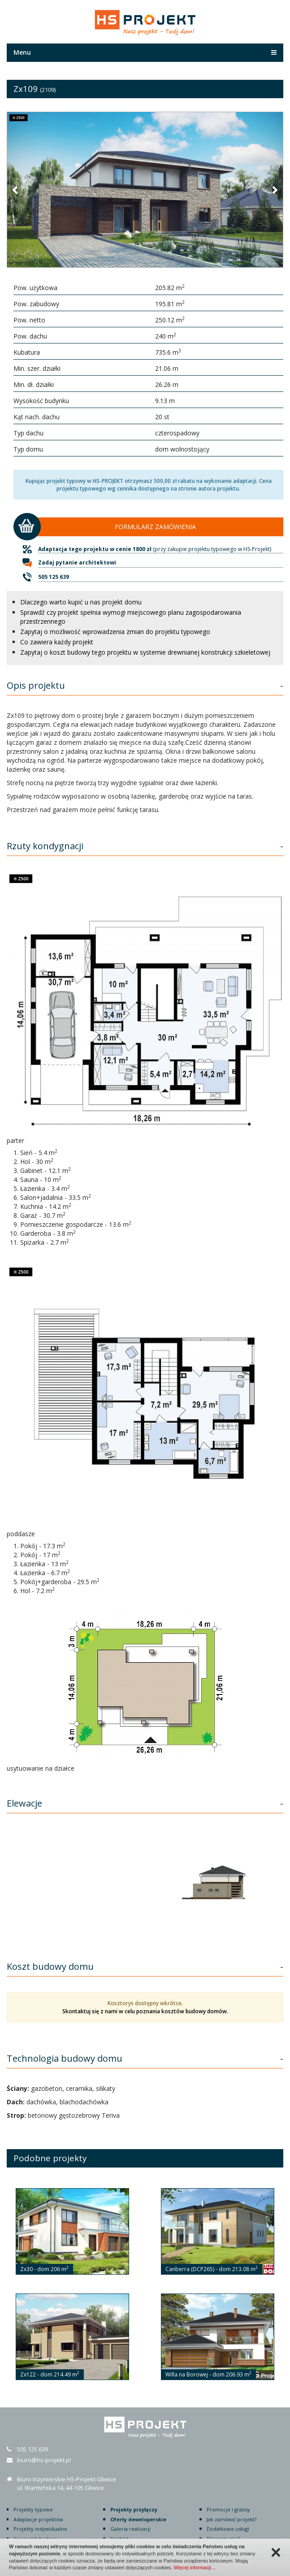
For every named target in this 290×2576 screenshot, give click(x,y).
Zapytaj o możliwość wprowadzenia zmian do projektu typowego (115, 631)
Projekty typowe (33, 2509)
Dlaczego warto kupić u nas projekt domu (81, 602)
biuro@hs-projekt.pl (44, 2460)
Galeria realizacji (130, 2528)
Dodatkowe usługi (228, 2528)
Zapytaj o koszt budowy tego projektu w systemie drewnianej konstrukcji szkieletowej (145, 652)
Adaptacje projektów (38, 2519)
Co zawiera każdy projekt (56, 642)
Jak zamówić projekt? (231, 2519)
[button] (16, 189)
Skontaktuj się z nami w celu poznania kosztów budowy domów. (145, 2011)
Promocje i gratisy (228, 2509)
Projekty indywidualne (40, 2528)
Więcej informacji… (194, 2567)
